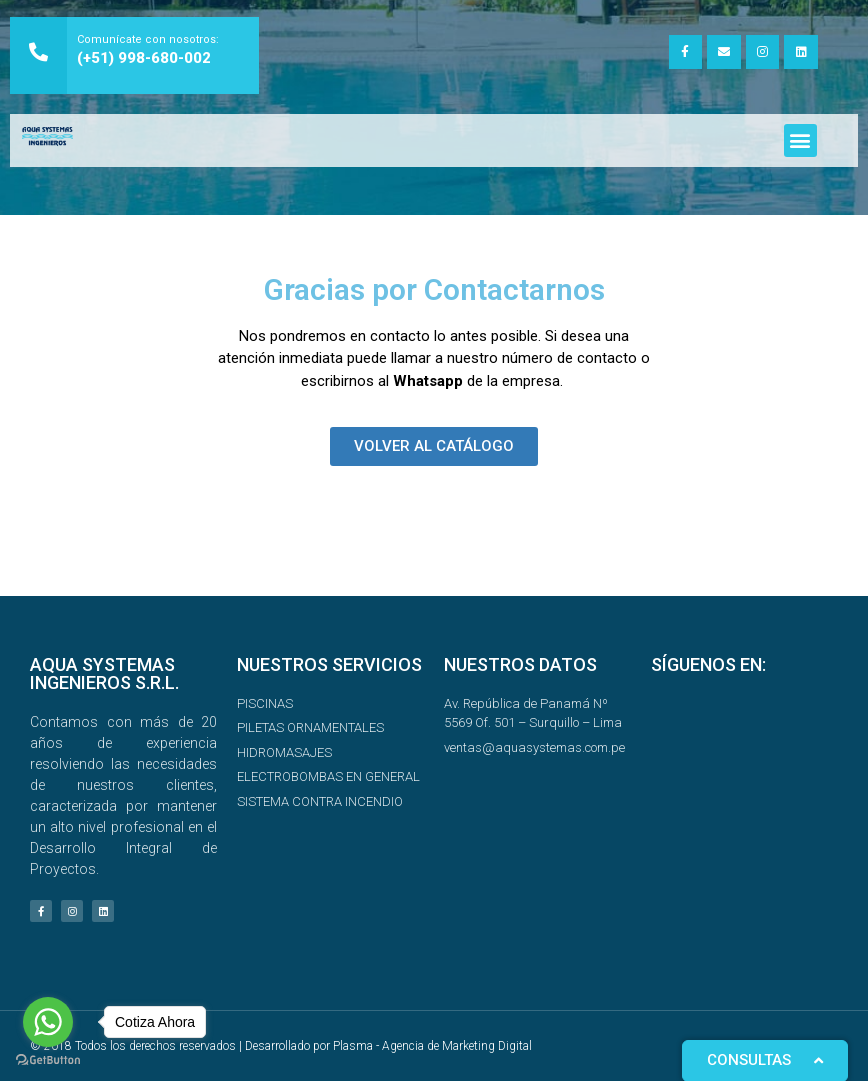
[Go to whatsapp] (48, 1022)
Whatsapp (428, 381)
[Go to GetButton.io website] (48, 1060)
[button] (800, 140)
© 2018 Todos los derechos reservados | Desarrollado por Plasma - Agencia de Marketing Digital (281, 1046)
